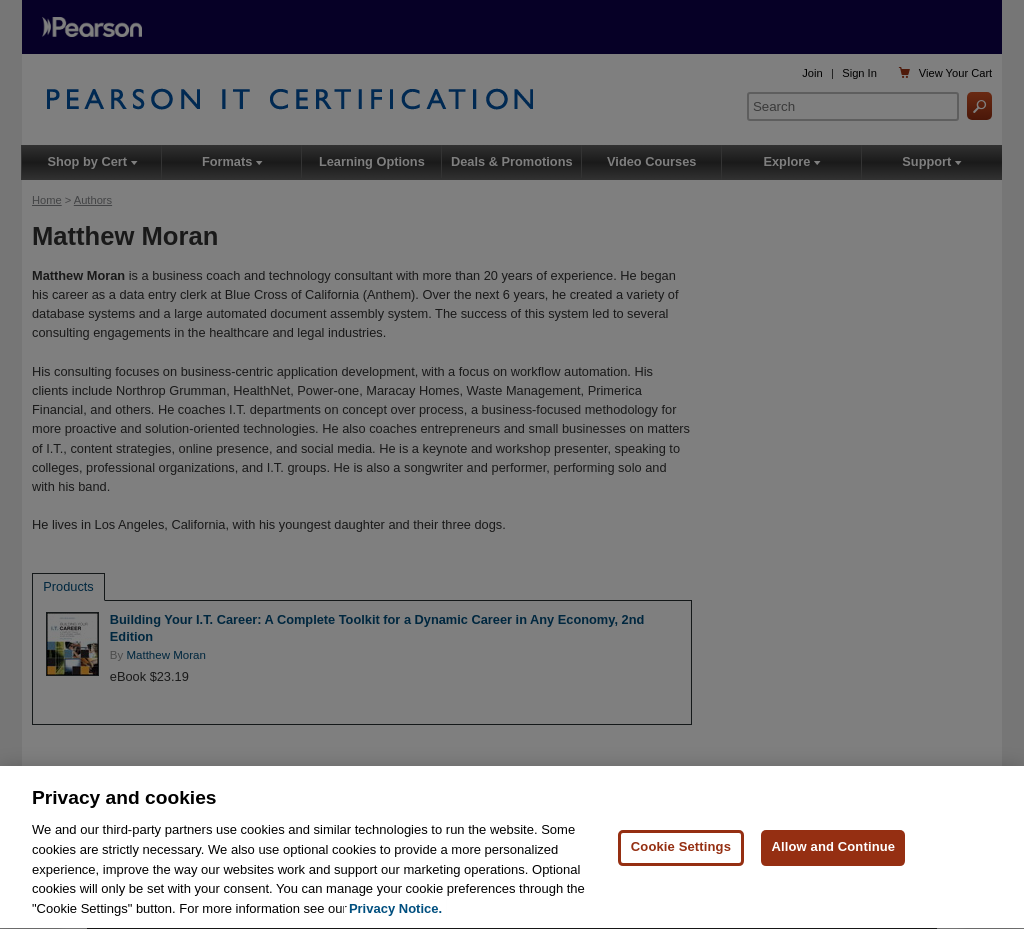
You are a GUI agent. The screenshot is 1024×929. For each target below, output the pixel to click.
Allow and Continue (833, 848)
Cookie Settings (681, 848)
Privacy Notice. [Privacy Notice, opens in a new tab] (395, 910)
